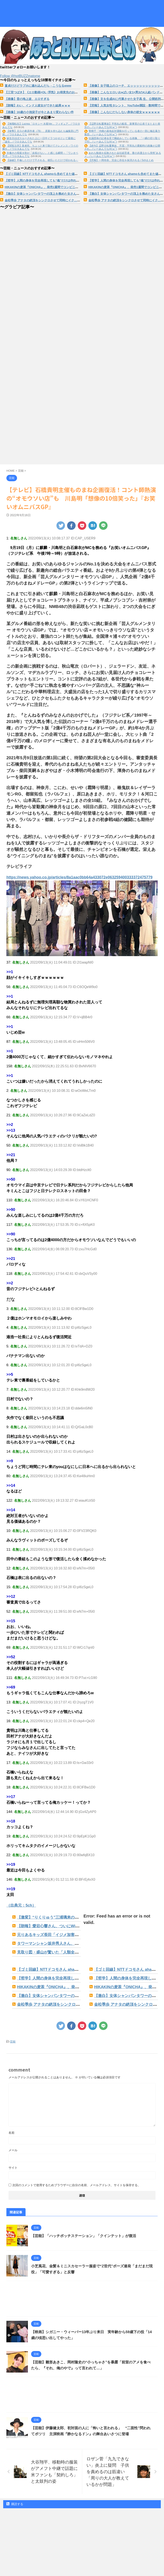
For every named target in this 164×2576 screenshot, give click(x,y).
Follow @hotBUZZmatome (20, 76)
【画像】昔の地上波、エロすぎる (27, 99)
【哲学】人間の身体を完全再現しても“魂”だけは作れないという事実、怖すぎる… (60, 180)
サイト (13, 2176)
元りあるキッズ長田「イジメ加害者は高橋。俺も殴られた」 (74, 1943)
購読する (14, 2565)
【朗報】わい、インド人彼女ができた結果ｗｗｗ (37, 105)
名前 (11, 2142)
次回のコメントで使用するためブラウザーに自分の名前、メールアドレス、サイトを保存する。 (76, 2194)
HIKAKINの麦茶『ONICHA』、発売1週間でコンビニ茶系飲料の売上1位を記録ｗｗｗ (62, 187)
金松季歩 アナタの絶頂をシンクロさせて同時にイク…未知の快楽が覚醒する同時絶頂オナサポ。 (69, 200)
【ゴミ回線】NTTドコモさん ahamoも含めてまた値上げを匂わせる (50, 174)
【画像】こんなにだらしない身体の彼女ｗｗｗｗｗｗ (124, 112)
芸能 (13, 2050)
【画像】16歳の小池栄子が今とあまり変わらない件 (39, 112)
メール (13, 2159)
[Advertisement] (82, 2329)
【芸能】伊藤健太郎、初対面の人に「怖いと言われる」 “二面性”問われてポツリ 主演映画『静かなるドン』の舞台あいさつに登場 (96, 2485)
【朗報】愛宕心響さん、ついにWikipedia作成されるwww (72, 1935)
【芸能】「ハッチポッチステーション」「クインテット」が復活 (97, 2245)
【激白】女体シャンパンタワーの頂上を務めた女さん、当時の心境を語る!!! (55, 193)
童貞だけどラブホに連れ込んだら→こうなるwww (38, 85)
